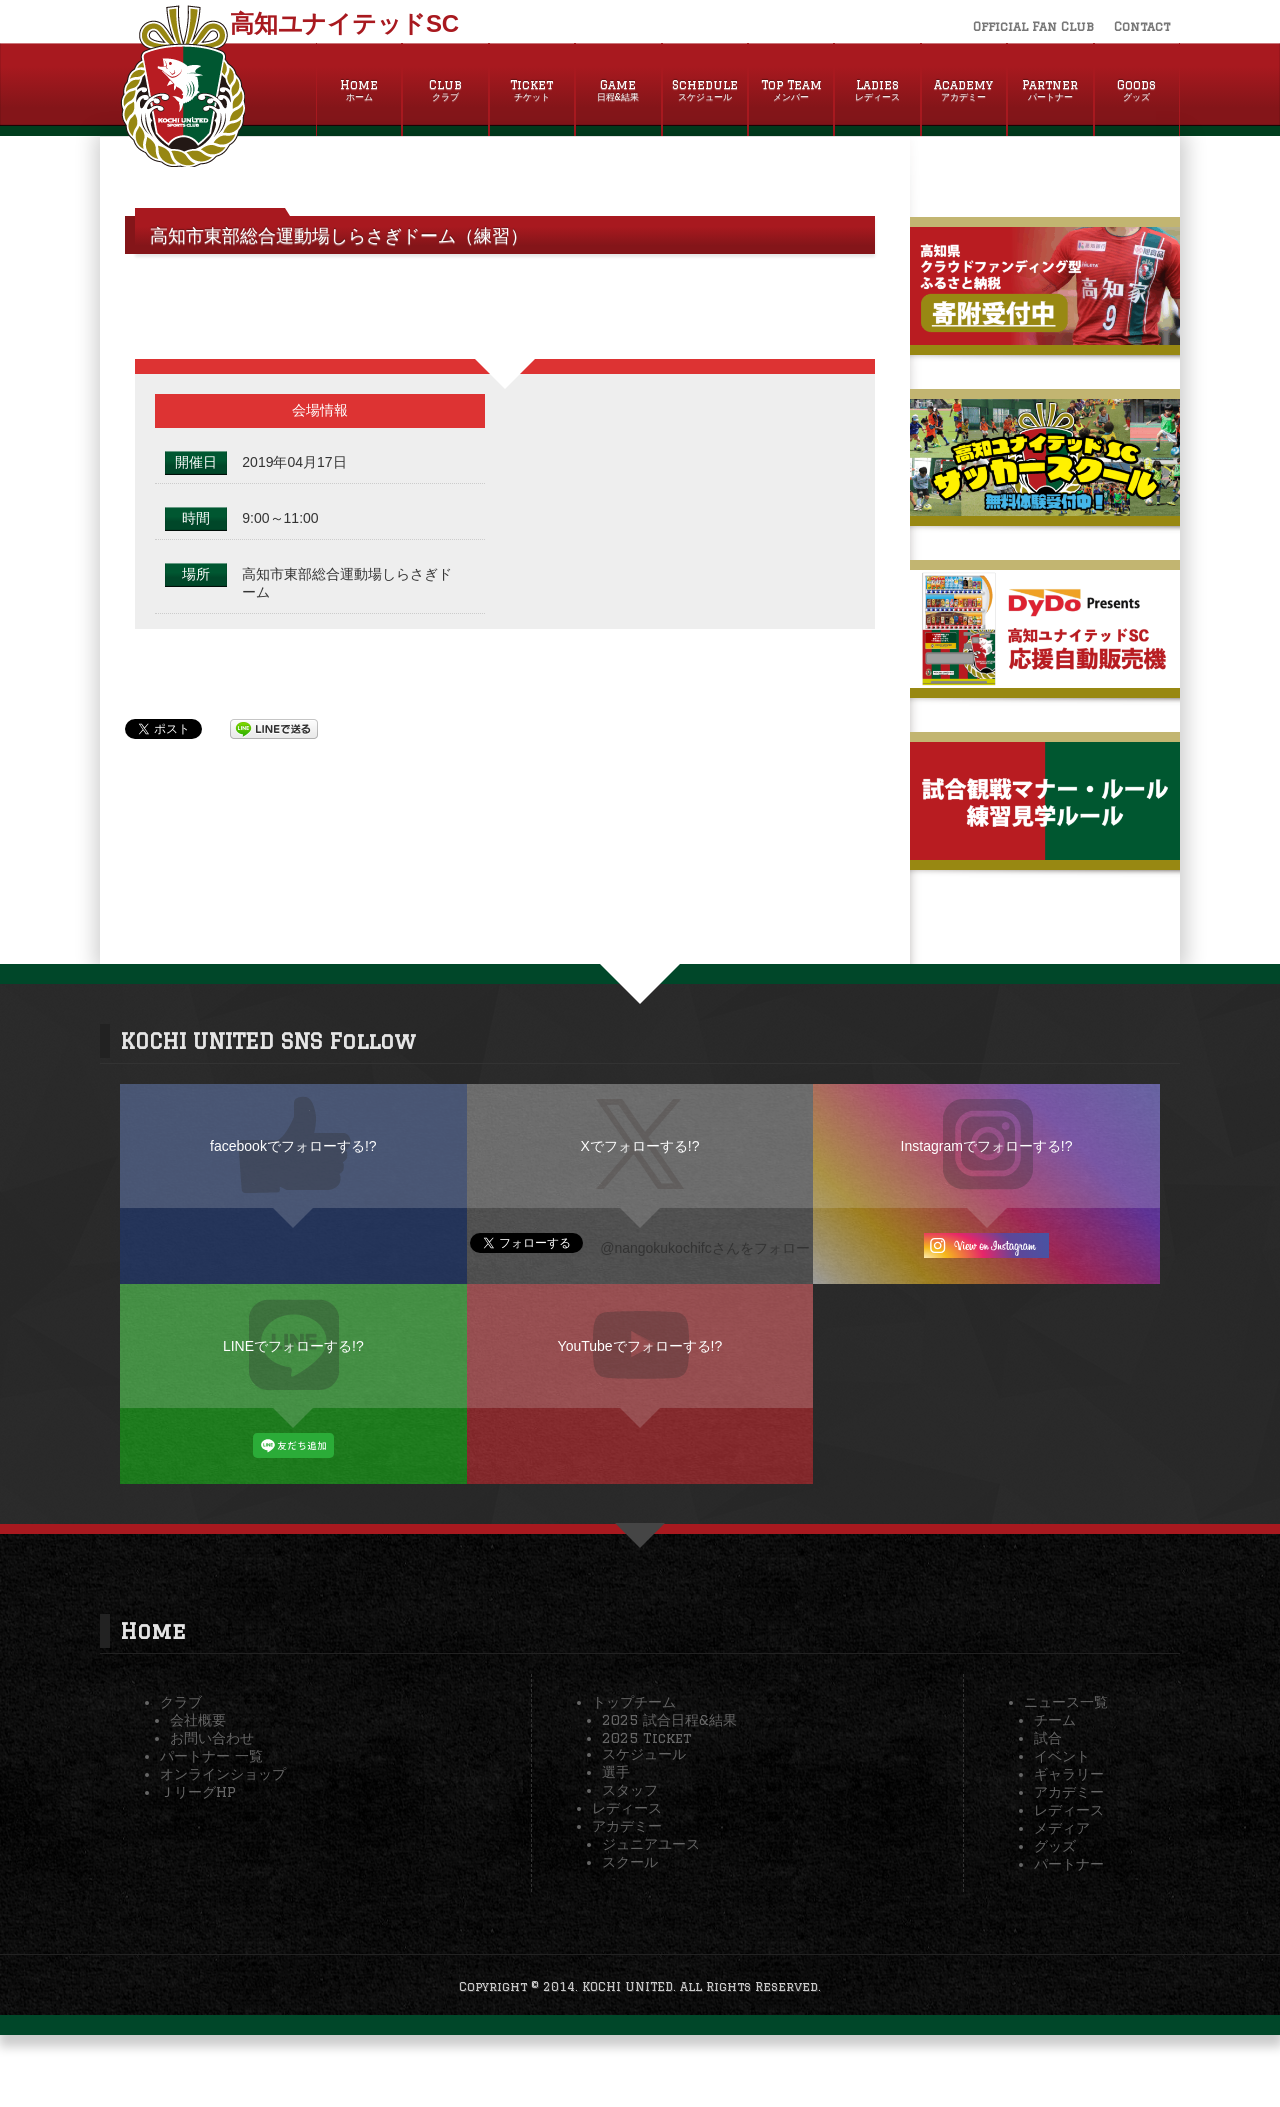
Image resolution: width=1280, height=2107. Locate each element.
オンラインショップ (223, 1774)
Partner (1050, 91)
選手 (616, 1772)
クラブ (181, 1702)
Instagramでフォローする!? (987, 1146)
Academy (964, 91)
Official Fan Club (1033, 26)
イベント (1062, 1756)
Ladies (877, 91)
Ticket (532, 91)
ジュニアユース (651, 1844)
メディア (1062, 1828)
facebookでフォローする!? (293, 1146)
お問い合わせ (212, 1738)
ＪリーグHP (198, 1792)
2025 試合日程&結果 (669, 1720)
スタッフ (630, 1790)
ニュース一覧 (1066, 1702)
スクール (630, 1862)
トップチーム (634, 1702)
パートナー (1069, 1864)
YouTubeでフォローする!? (640, 1346)
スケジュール (644, 1754)
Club (445, 91)
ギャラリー (1069, 1774)
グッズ (1055, 1846)
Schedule (705, 91)
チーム (1055, 1720)
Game (618, 91)
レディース (627, 1808)
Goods (1137, 91)
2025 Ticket (647, 1738)
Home (359, 91)
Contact (1142, 26)
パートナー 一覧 (211, 1756)
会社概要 (198, 1720)
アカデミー (627, 1826)
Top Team (791, 91)
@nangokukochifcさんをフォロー (705, 1248)
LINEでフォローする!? (293, 1346)
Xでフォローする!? (639, 1146)
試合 (1048, 1738)
